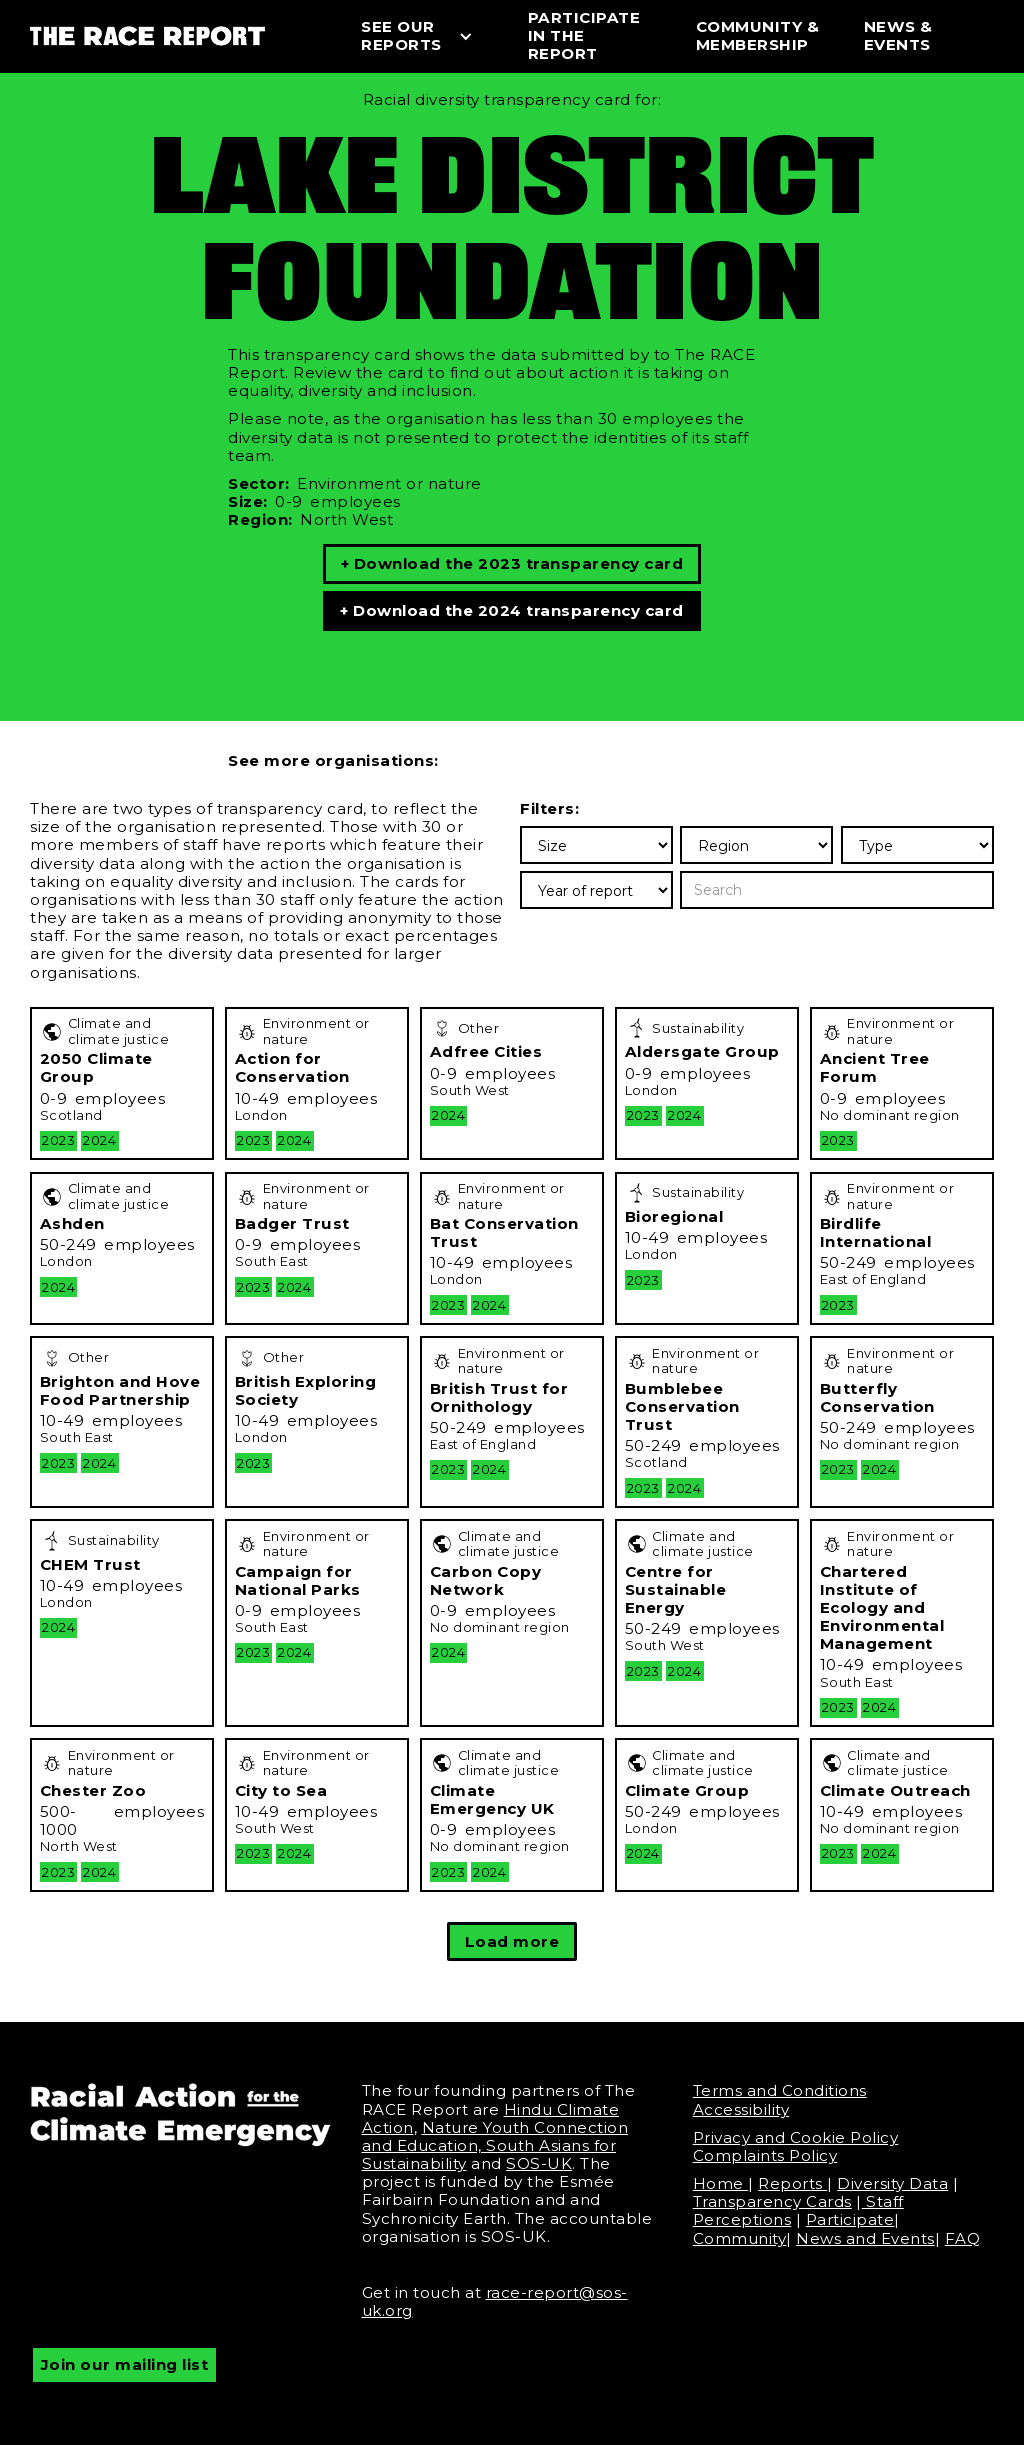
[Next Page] (511, 1941)
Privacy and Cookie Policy (796, 2137)
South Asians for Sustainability (489, 2154)
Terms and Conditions (780, 2090)
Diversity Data (892, 2183)
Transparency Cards (772, 2201)
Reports (792, 2183)
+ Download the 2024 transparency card (512, 610)
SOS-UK (539, 2163)
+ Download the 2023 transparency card (512, 563)
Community (740, 2238)
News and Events (865, 2238)
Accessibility (741, 2109)
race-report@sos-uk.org (495, 2301)
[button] (425, 36)
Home (721, 2183)
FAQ (963, 2238)
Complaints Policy (765, 2155)
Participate (850, 2219)
